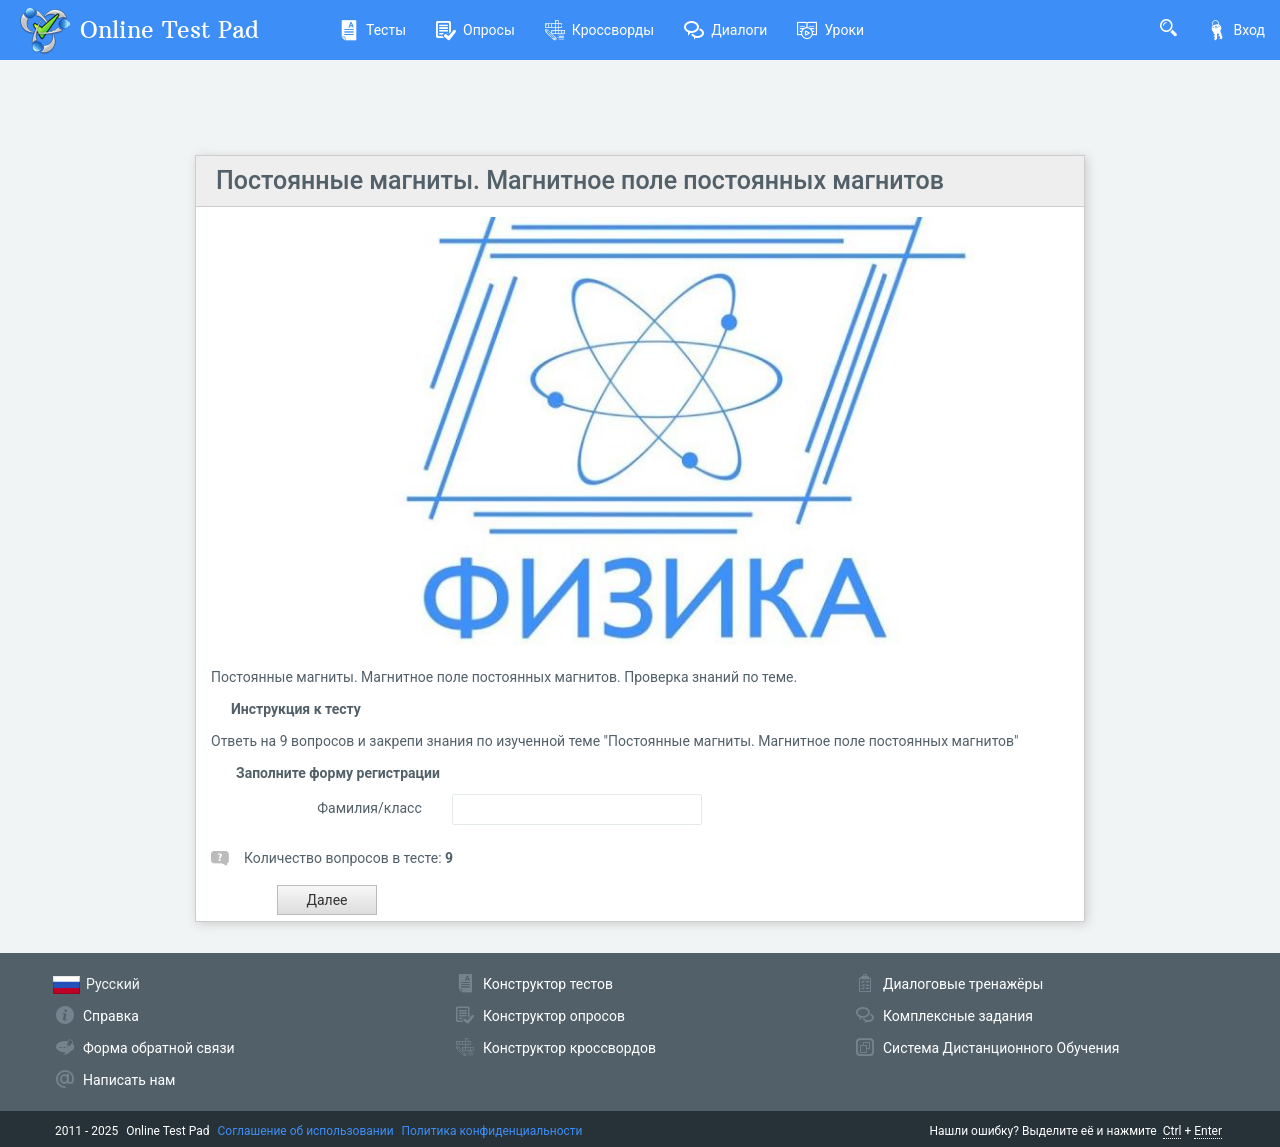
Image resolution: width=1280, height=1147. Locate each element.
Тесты (372, 30)
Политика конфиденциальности (492, 1131)
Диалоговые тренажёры (963, 984)
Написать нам (129, 1080)
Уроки (830, 30)
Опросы (475, 30)
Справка (111, 1016)
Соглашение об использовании (306, 1131)
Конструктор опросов (554, 1016)
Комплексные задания (958, 1016)
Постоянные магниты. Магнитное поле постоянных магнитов (580, 180)
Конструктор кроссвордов (569, 1048)
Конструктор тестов (548, 984)
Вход (1236, 30)
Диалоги (725, 30)
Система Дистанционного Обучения (1001, 1048)
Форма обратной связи (159, 1048)
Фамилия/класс (369, 808)
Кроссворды (599, 30)
